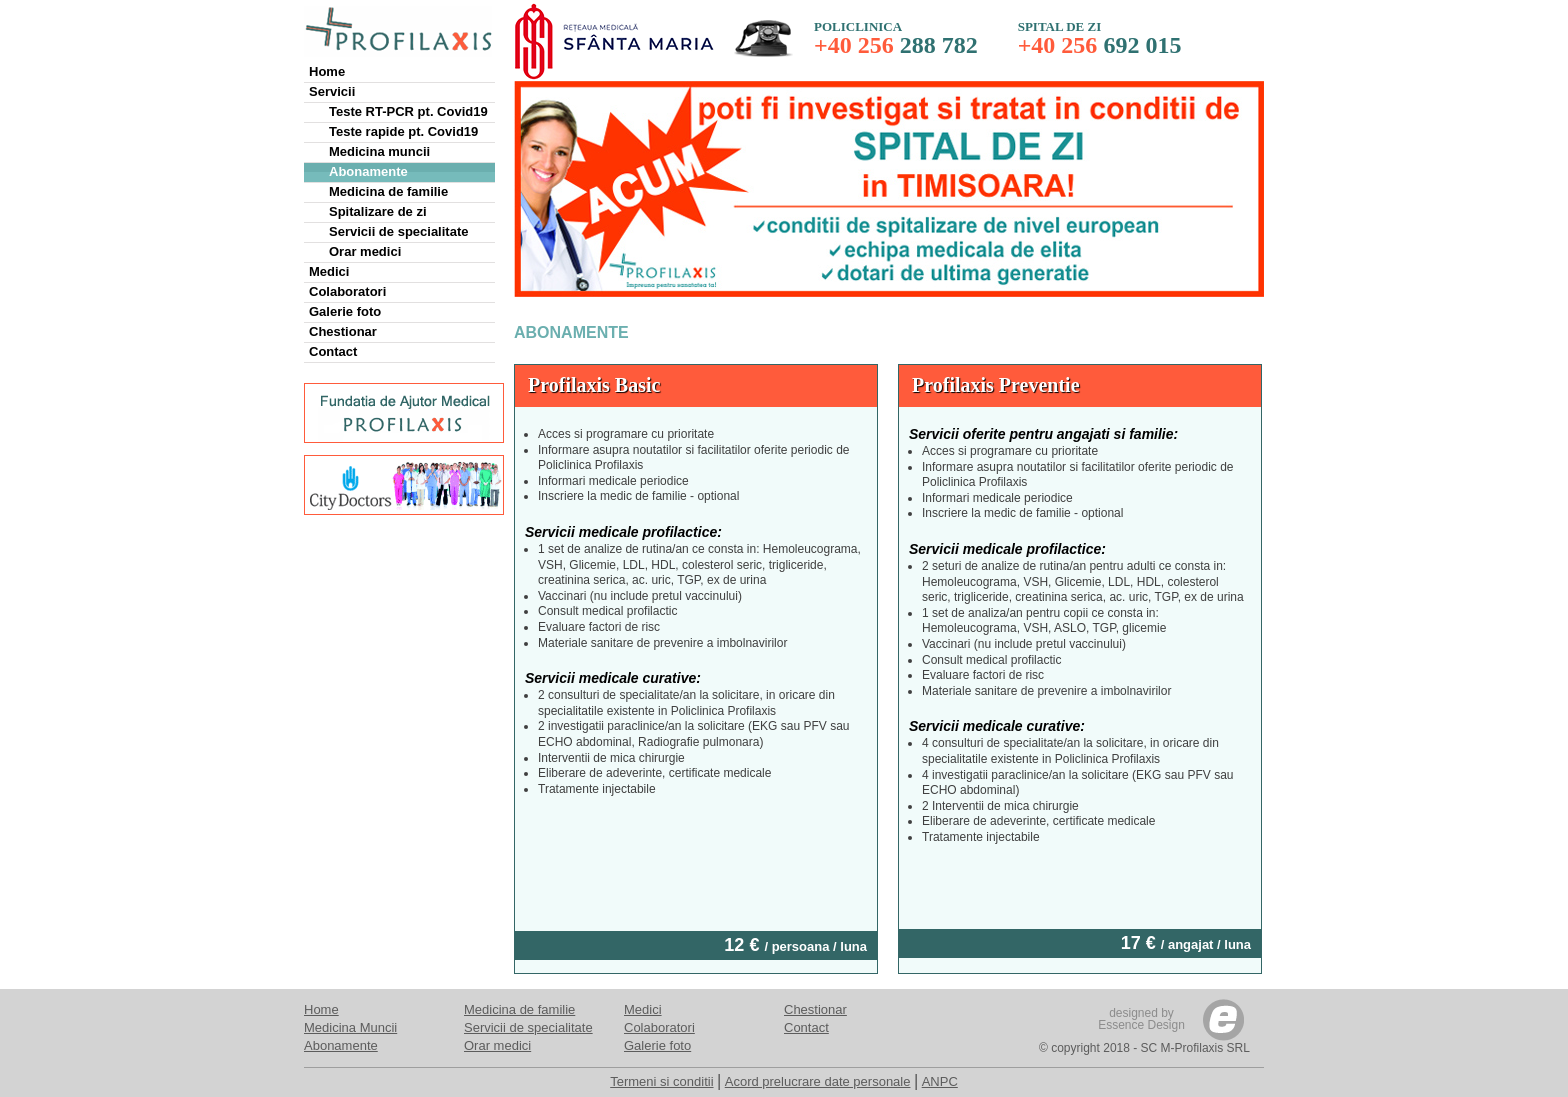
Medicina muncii (379, 151)
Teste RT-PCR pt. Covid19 (408, 111)
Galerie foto (345, 311)
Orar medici (365, 251)
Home (327, 71)
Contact (333, 351)
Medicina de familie (388, 191)
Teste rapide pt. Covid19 (403, 131)
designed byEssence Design (1141, 1019)
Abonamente (368, 171)
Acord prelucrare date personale (818, 1081)
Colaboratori (347, 291)
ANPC (940, 1081)
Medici (329, 271)
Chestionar (343, 331)
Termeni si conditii (661, 1081)
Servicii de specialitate (398, 231)
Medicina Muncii (350, 1027)
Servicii (332, 91)
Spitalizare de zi (378, 211)
